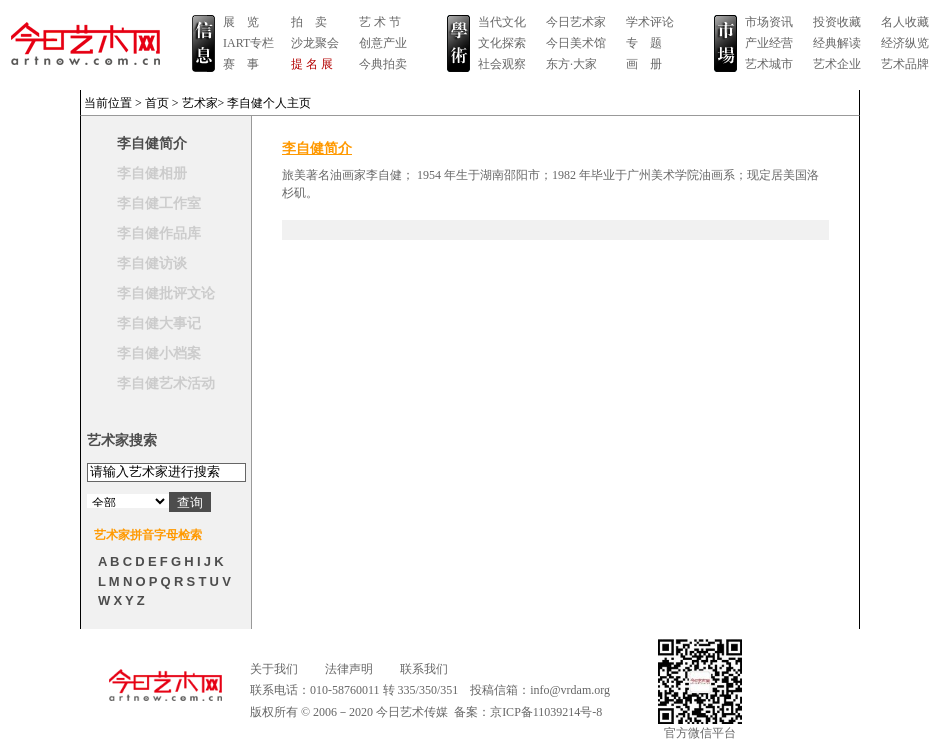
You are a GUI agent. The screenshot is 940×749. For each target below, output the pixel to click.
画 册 (644, 64)
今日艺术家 (576, 22)
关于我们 (274, 669)
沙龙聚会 (315, 43)
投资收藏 (837, 22)
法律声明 (349, 669)
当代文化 (502, 22)
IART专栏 (248, 43)
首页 (157, 103)
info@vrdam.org (570, 690)
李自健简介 (152, 143)
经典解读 (837, 43)
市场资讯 (769, 22)
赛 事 (241, 64)
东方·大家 (571, 64)
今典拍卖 (383, 64)
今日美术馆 (576, 43)
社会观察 (502, 64)
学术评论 (650, 22)
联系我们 (424, 669)
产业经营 (769, 43)
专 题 (644, 43)
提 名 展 (312, 64)
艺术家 (200, 103)
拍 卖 (309, 22)
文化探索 (502, 43)
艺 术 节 (380, 22)
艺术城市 (769, 64)
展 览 (241, 22)
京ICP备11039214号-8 (546, 712)
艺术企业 (837, 64)
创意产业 (383, 43)
